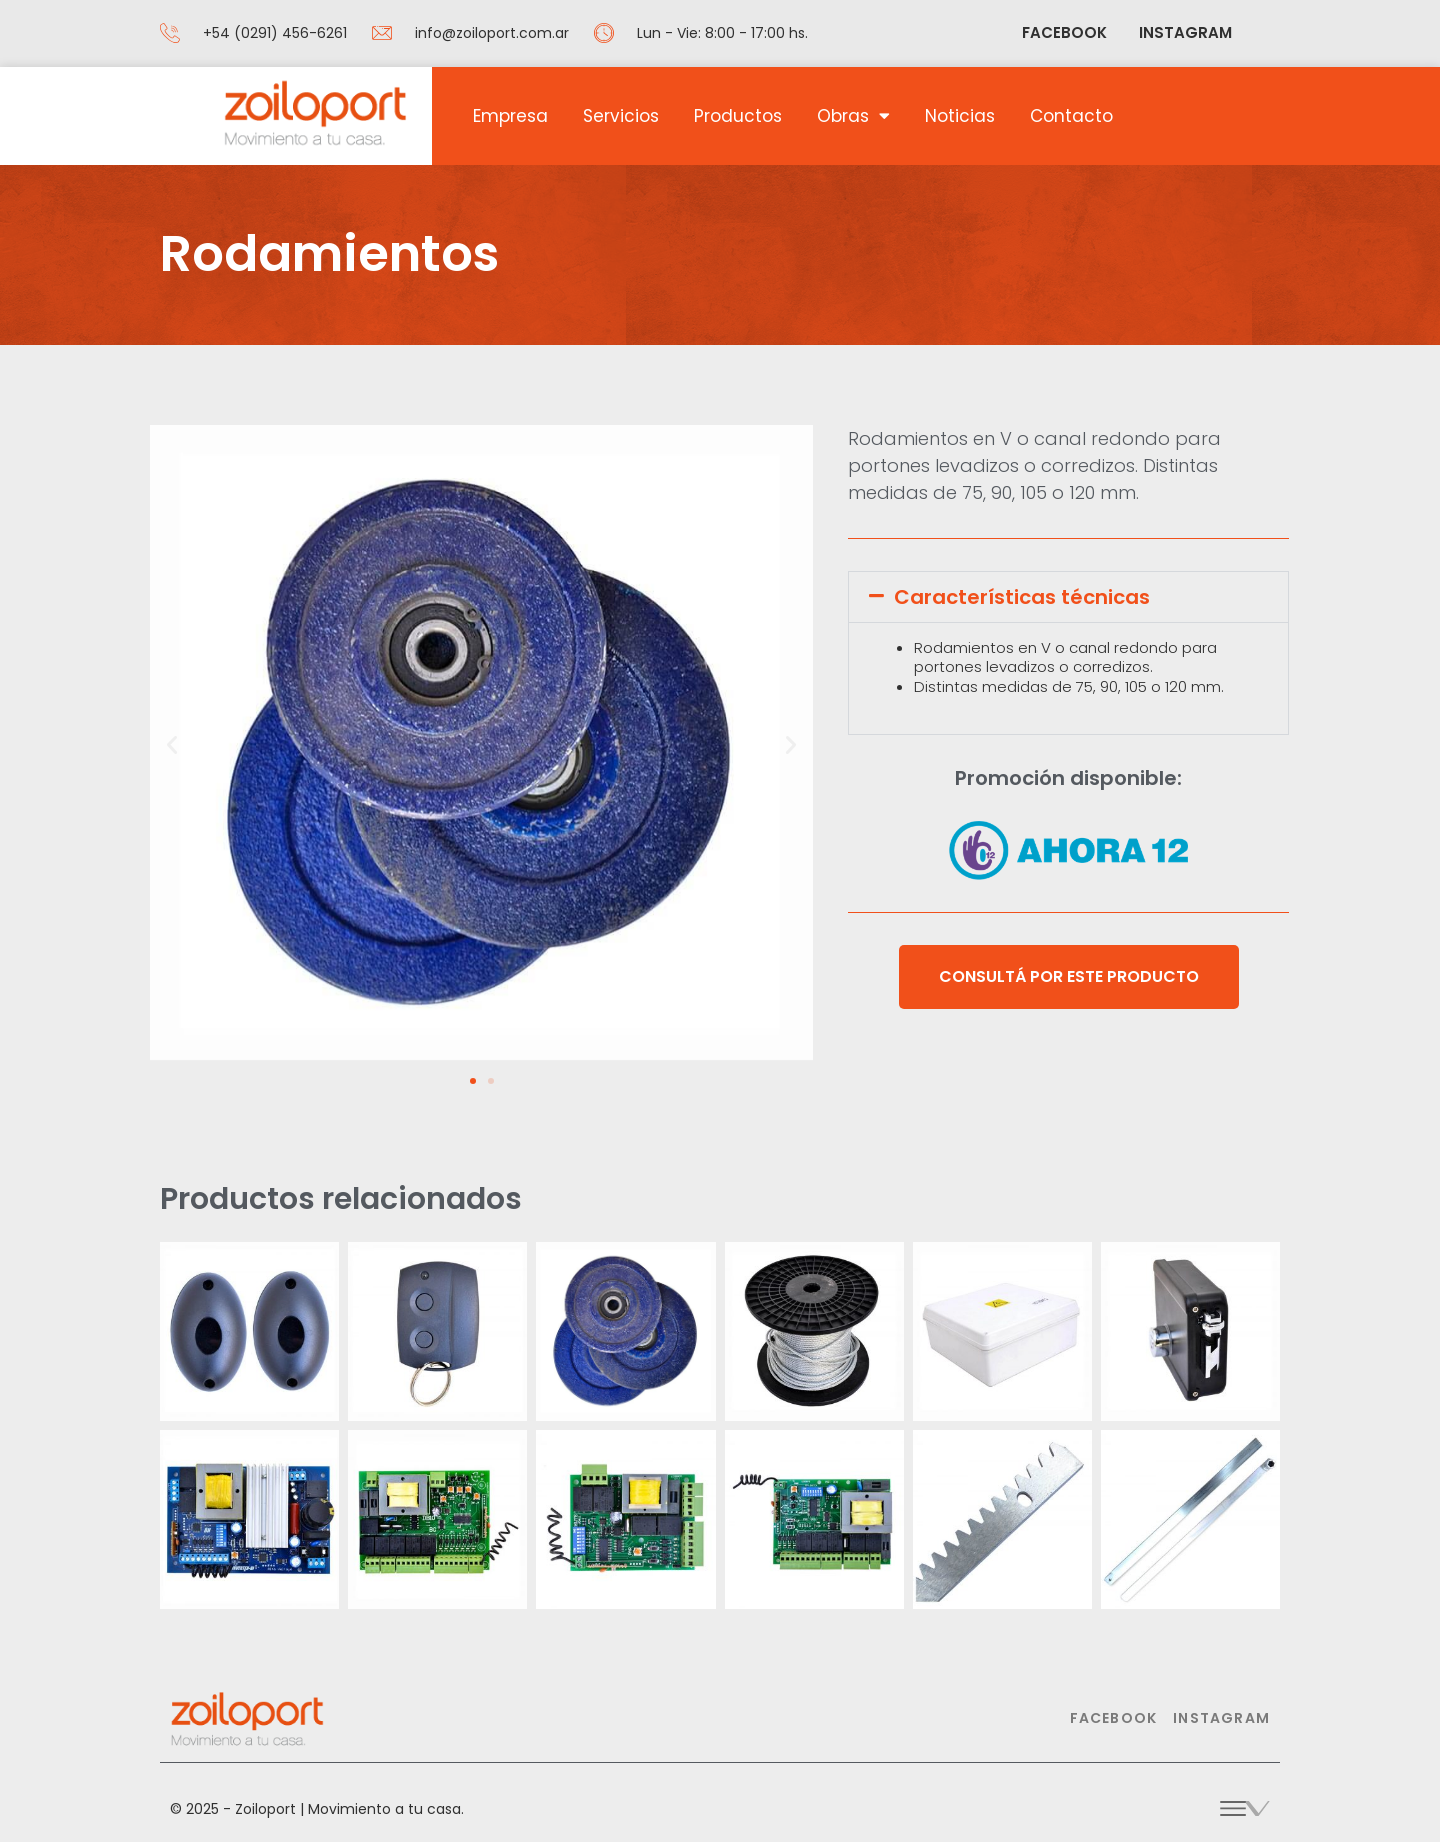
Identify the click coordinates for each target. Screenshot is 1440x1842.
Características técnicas (1022, 597)
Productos (738, 116)
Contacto (1071, 116)
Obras (853, 115)
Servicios (621, 116)
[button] (172, 745)
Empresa (510, 116)
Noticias (960, 116)
